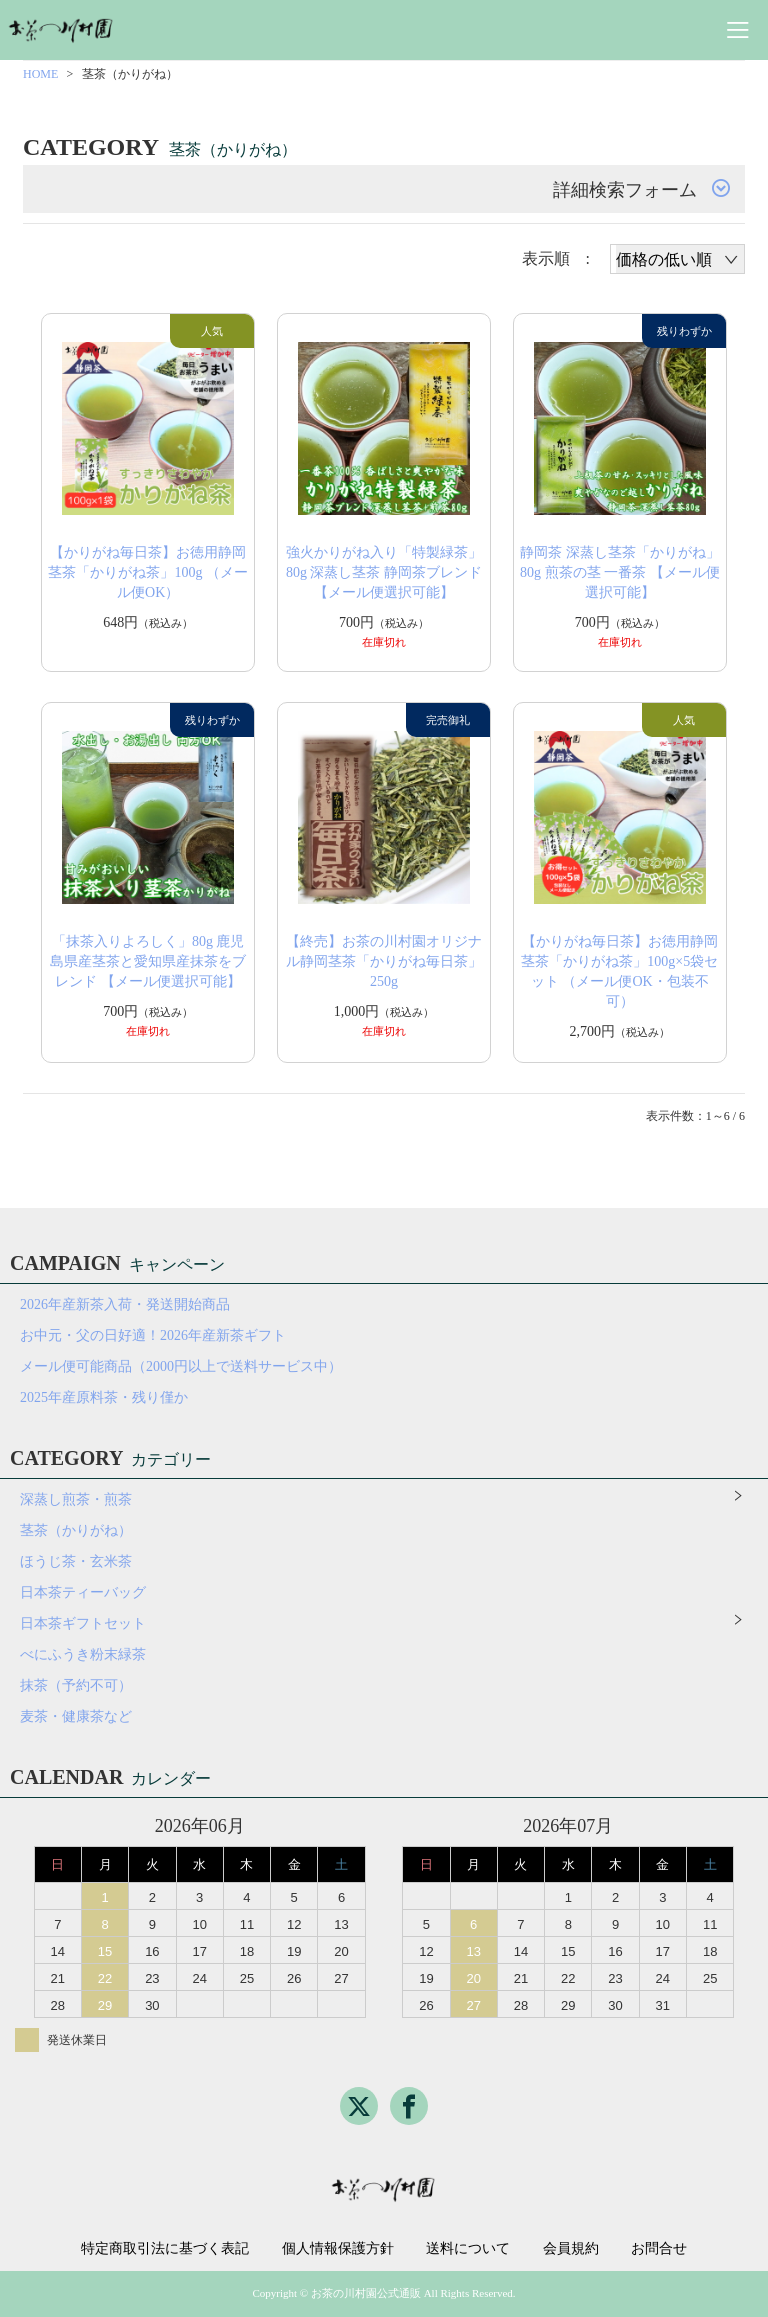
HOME (40, 74)
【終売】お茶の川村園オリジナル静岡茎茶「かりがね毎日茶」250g (384, 961)
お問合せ (659, 2249)
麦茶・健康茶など (76, 1716)
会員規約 (571, 2249)
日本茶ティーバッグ (83, 1592)
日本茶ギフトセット (83, 1623)
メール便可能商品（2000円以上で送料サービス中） (181, 1366)
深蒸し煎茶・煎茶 (76, 1499)
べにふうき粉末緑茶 (83, 1654)
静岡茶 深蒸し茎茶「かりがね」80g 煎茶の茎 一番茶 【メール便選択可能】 (620, 572)
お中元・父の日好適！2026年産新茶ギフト (153, 1335)
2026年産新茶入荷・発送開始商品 (125, 1304)
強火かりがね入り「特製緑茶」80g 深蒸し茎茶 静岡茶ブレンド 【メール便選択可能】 (384, 572)
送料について (468, 2249)
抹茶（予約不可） (76, 1685)
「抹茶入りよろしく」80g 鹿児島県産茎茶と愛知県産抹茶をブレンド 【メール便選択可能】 (148, 961)
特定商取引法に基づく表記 (165, 2249)
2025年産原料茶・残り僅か (104, 1397)
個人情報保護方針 (338, 2249)
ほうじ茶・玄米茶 (76, 1561)
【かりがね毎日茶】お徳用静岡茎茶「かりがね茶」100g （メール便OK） (148, 572)
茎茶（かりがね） (76, 1530)
